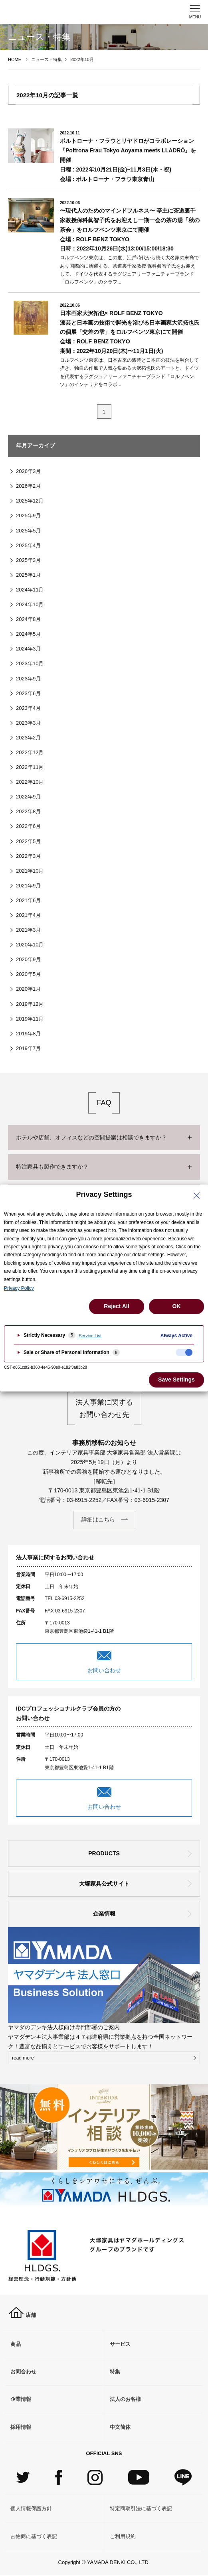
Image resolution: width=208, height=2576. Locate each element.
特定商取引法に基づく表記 (141, 2508)
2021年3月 (28, 930)
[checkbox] (184, 1352)
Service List (90, 1335)
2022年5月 (28, 841)
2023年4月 (28, 708)
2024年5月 (28, 634)
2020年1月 (28, 989)
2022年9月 (28, 797)
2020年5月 (28, 974)
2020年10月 (30, 945)
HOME (14, 59)
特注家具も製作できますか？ (52, 1166)
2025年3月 (28, 560)
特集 (115, 2372)
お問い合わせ (104, 1670)
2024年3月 (28, 649)
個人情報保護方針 (31, 2508)
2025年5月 (28, 531)
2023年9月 (28, 679)
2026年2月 (28, 486)
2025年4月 (28, 545)
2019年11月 (30, 1019)
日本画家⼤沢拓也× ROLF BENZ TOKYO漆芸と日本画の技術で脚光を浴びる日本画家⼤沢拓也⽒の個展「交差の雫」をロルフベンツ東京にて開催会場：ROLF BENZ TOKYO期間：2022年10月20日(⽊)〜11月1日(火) (130, 332)
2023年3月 (28, 723)
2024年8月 (28, 619)
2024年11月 (30, 590)
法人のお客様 (125, 2399)
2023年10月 (30, 663)
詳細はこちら (98, 1519)
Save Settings (176, 1379)
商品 (15, 2344)
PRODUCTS (104, 1853)
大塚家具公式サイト (104, 1883)
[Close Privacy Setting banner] (197, 1195)
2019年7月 (28, 1048)
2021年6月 (28, 900)
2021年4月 (28, 915)
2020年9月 (28, 959)
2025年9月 (28, 515)
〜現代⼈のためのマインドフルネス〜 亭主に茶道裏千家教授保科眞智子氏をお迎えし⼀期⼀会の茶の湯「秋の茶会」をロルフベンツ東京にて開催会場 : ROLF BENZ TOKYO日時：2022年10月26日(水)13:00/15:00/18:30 (130, 229)
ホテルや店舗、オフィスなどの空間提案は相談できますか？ (91, 1137)
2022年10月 (30, 782)
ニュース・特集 (46, 59)
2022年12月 (30, 752)
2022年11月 (30, 767)
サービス (120, 2344)
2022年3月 (28, 856)
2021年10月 (30, 871)
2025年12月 (30, 501)
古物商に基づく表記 (33, 2536)
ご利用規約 (123, 2536)
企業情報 (104, 1913)
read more (23, 2058)
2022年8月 (28, 811)
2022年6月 (28, 826)
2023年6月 (28, 693)
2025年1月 (28, 575)
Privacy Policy (19, 1288)
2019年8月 (28, 1034)
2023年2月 (28, 738)
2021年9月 (28, 886)
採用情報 (20, 2427)
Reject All (116, 1306)
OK (176, 1306)
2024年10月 (30, 604)
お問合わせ (23, 2372)
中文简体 (120, 2427)
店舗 (22, 2315)
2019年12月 (30, 1004)
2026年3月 (28, 471)
